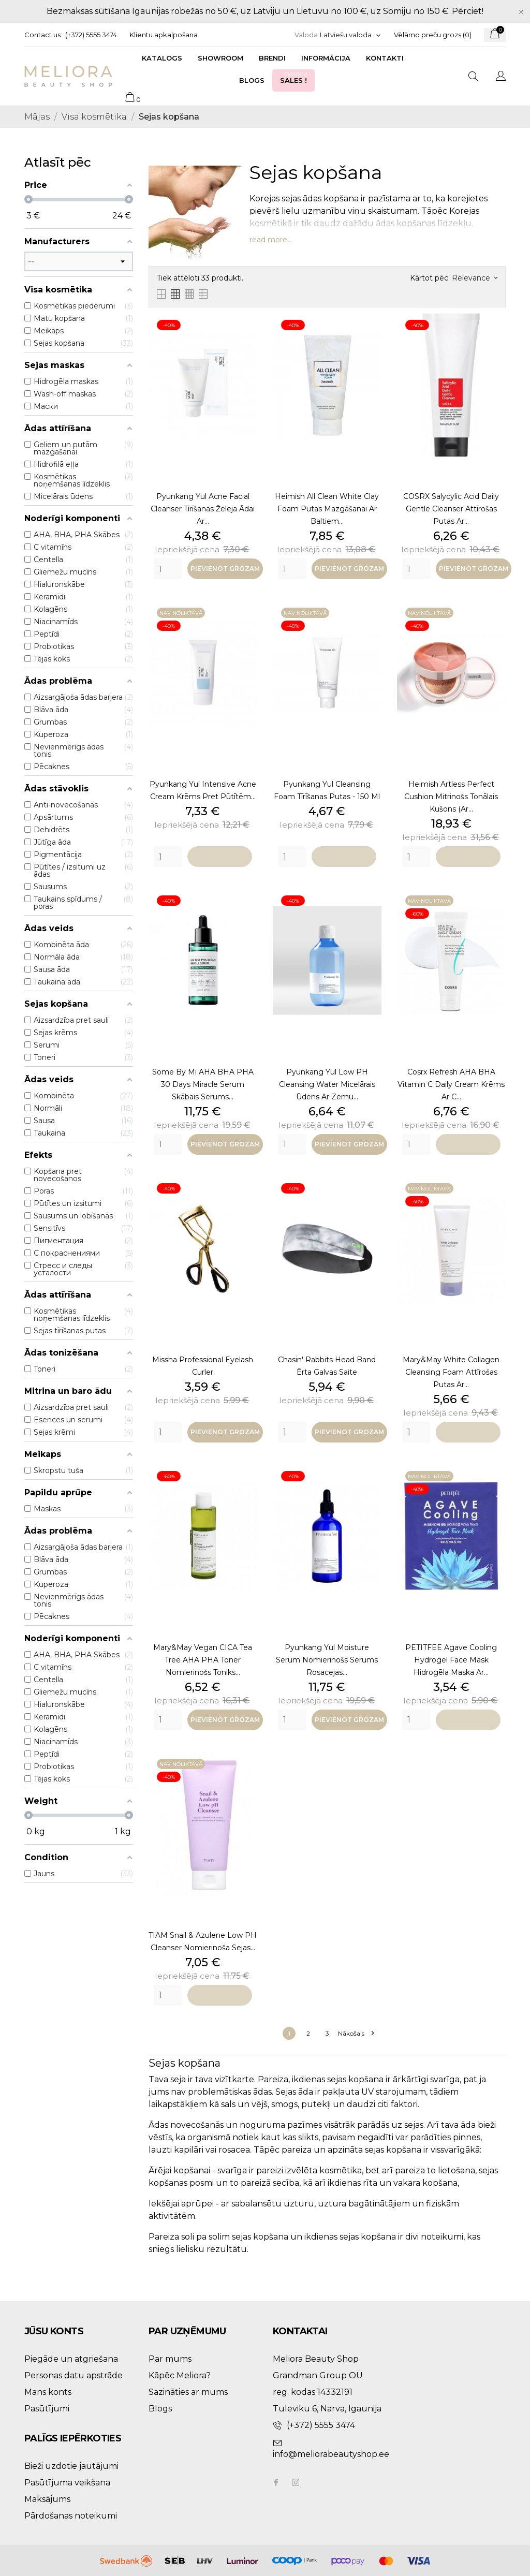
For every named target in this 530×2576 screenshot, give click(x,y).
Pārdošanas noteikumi (70, 2516)
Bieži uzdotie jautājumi (71, 2466)
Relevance (474, 278)
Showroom (220, 58)
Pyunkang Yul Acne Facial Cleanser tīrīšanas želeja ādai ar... (203, 509)
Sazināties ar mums (188, 2392)
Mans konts (47, 2392)
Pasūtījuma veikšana (67, 2482)
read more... (270, 239)
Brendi (272, 58)
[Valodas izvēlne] (350, 34)
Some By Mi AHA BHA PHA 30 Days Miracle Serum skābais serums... (203, 1084)
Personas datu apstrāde (73, 2375)
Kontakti (385, 58)
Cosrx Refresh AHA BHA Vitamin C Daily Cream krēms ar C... (451, 1084)
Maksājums (47, 2499)
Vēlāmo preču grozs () (433, 35)
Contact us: (43, 35)
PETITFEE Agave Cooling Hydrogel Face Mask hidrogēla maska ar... (451, 1660)
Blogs (251, 80)
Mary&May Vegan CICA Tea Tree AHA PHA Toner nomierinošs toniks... (202, 1660)
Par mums (170, 2359)
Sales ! (296, 77)
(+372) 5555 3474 (91, 35)
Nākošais (356, 2033)
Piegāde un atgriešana (71, 2359)
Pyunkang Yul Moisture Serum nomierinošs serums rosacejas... (327, 1660)
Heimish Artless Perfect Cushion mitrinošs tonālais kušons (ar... (451, 796)
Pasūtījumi (46, 2408)
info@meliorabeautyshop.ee (331, 2454)
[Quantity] (168, 568)
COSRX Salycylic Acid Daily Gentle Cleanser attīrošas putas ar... (451, 509)
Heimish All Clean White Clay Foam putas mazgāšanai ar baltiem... (327, 509)
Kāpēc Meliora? (180, 2375)
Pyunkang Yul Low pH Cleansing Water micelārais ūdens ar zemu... (327, 1084)
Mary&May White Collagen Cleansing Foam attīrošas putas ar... (451, 1372)
